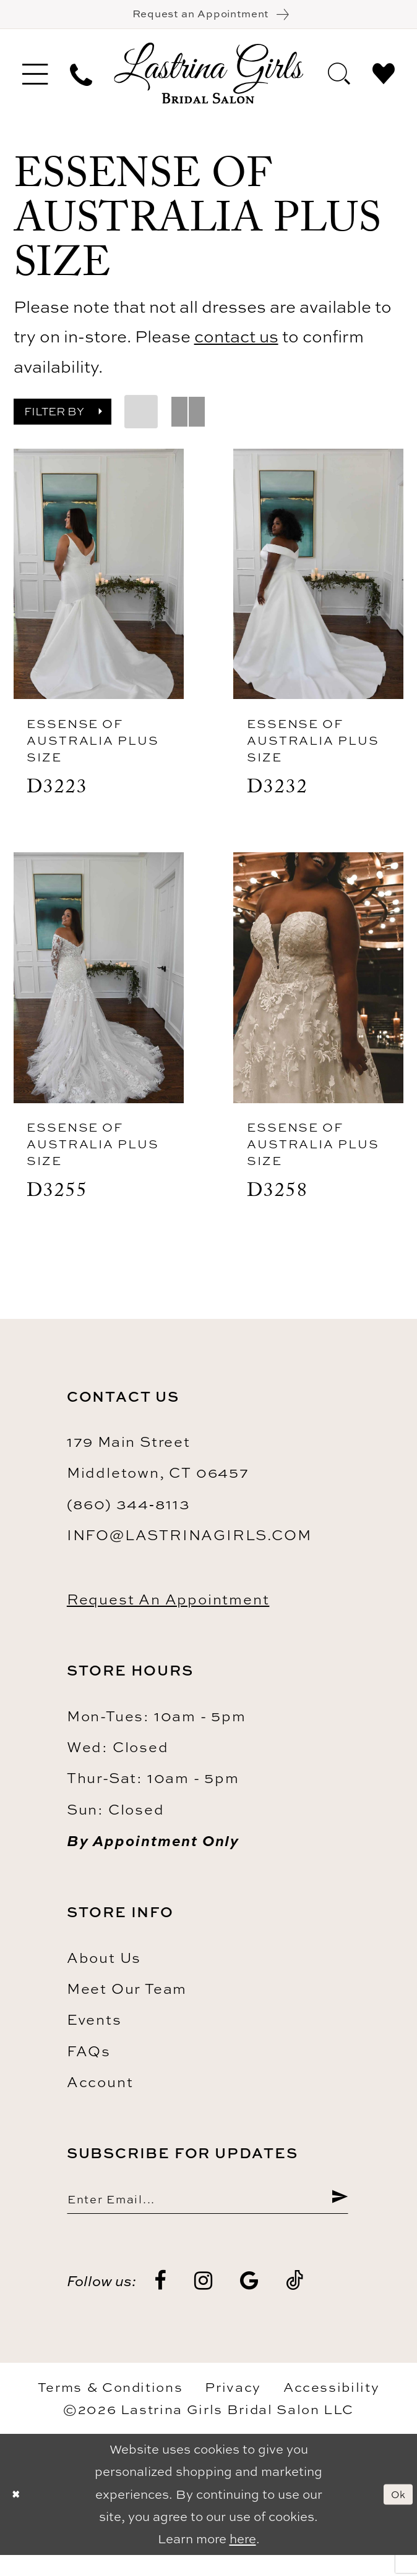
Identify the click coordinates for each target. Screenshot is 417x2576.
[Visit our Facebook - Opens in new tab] (161, 2302)
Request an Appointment (168, 1612)
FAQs (89, 2064)
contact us (236, 344)
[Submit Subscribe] (336, 2216)
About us (104, 1970)
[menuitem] (35, 80)
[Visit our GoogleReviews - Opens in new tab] (249, 2302)
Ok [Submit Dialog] (395, 2515)
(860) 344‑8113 (129, 1517)
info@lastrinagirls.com (189, 1547)
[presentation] (99, 582)
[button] (35, 80)
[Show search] (339, 80)
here (243, 2560)
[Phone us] (81, 81)
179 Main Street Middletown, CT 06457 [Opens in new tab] (158, 1470)
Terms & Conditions (110, 2408)
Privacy (233, 2408)
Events (94, 2033)
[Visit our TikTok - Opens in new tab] (295, 2301)
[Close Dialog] (19, 2515)
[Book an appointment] (208, 18)
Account (100, 2094)
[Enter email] (207, 2216)
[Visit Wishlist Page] (383, 80)
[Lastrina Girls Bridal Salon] (208, 81)
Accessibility (331, 2408)
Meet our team (127, 2001)
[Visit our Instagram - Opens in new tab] (204, 2302)
